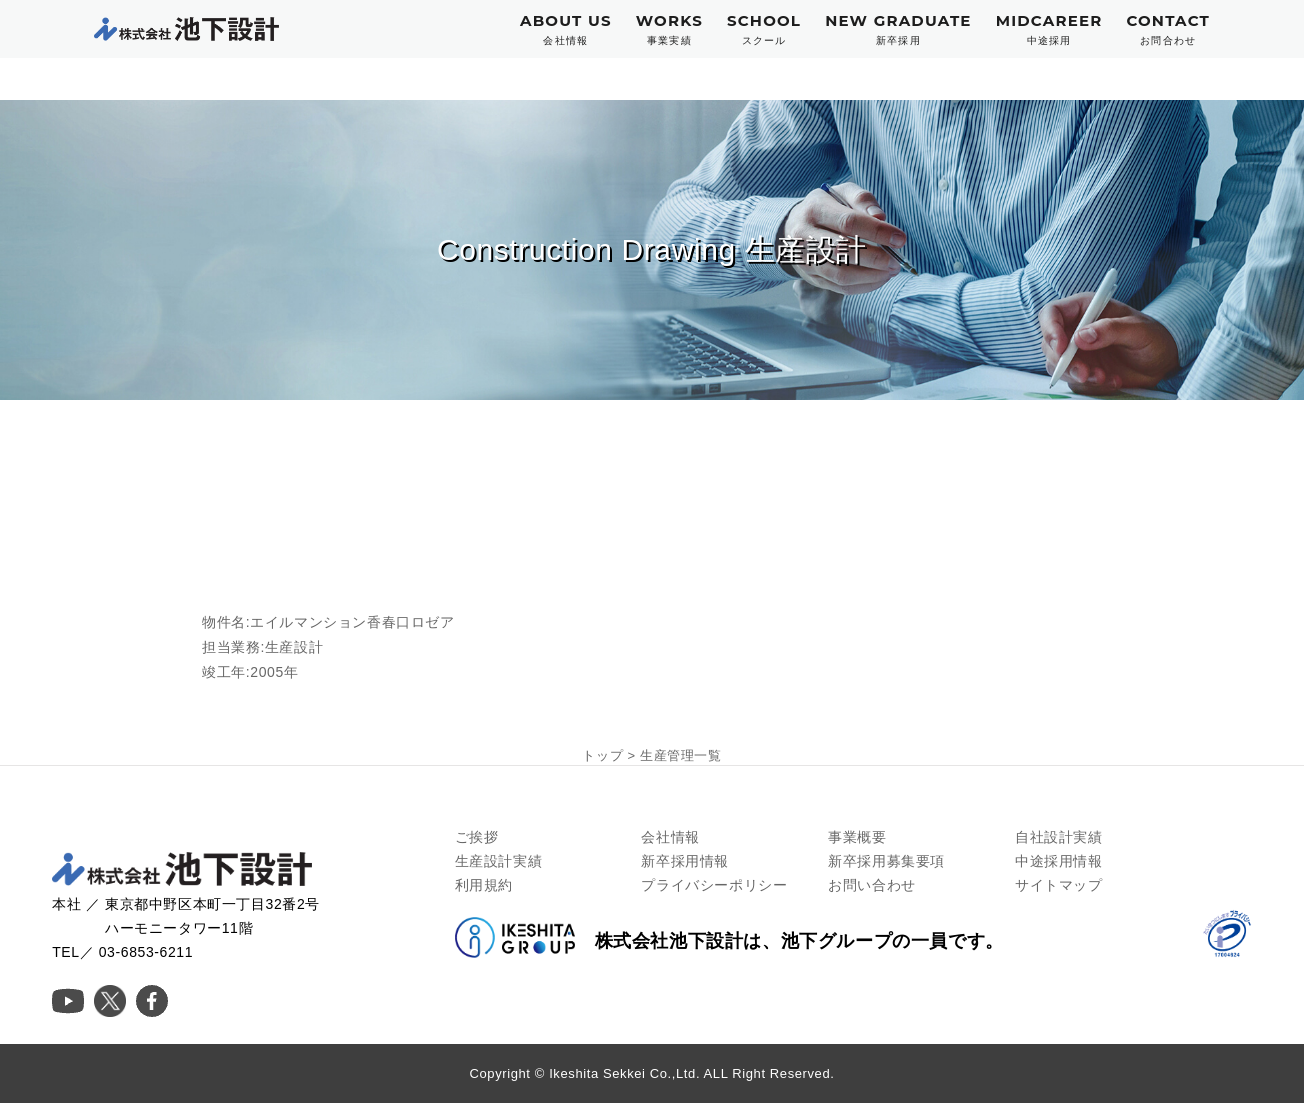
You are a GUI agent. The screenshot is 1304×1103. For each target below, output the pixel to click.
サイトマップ (1059, 885)
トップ (602, 755)
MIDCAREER (1049, 29)
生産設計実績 (499, 861)
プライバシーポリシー (714, 885)
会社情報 (670, 837)
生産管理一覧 (681, 755)
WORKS (669, 29)
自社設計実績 (1059, 837)
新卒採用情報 (685, 861)
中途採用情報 (1059, 861)
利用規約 (484, 885)
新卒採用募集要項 (886, 861)
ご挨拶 (477, 837)
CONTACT (1168, 29)
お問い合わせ (872, 885)
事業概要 (857, 837)
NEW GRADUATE (898, 29)
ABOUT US (566, 29)
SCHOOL (764, 29)
